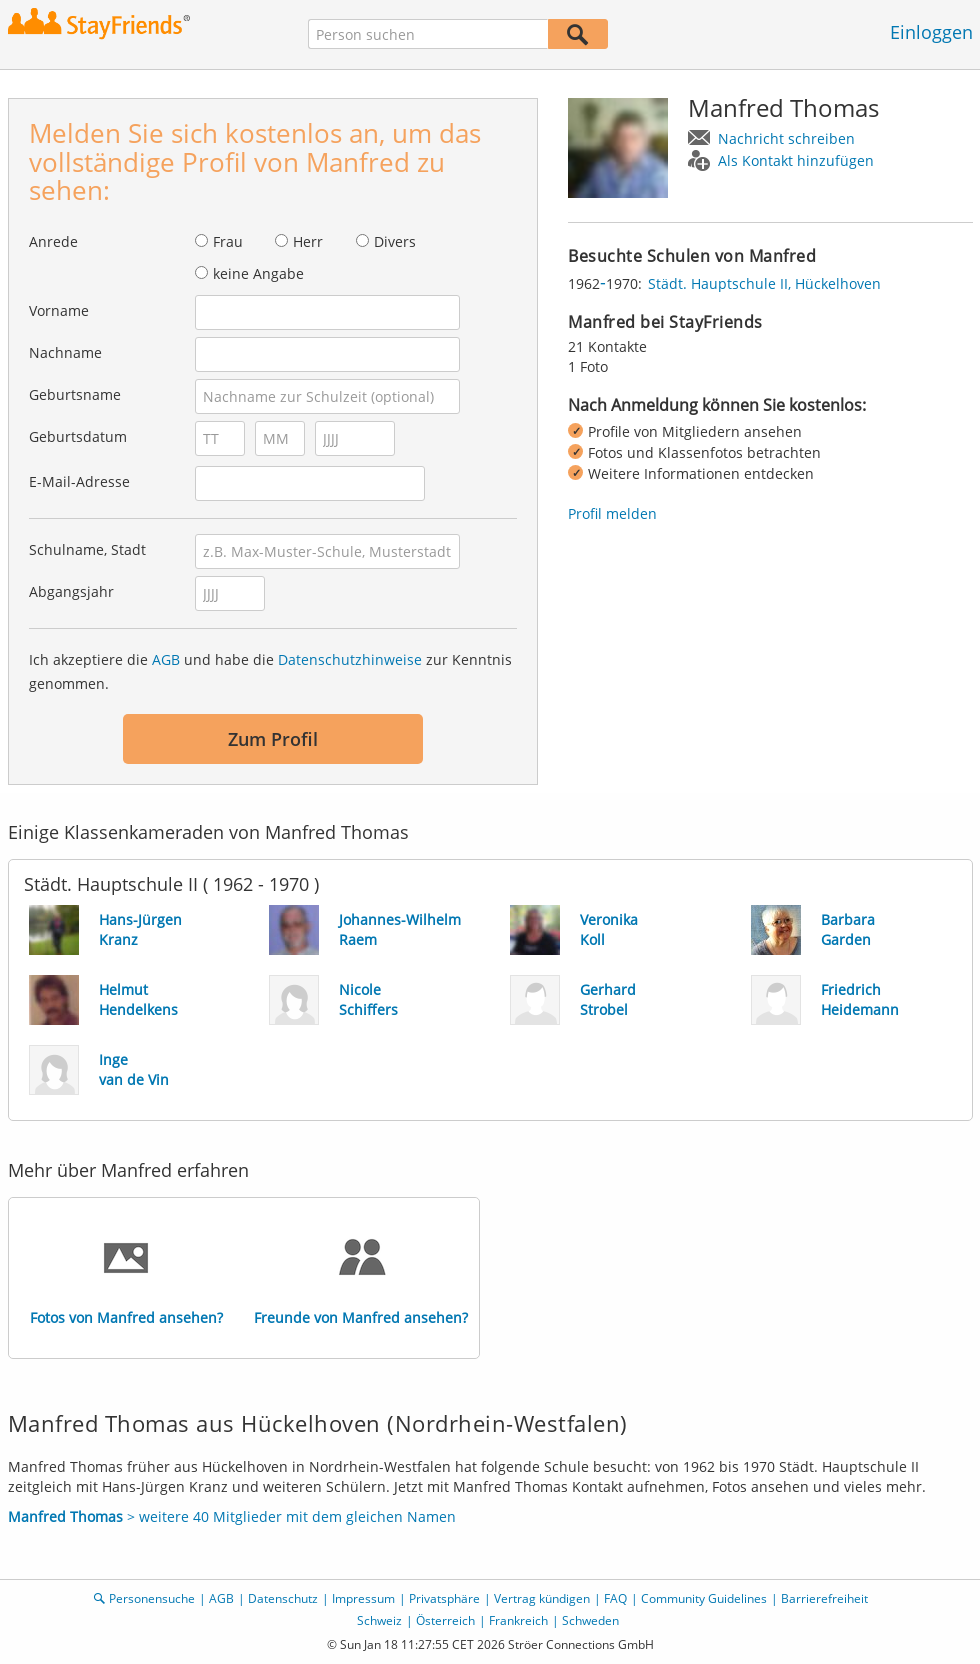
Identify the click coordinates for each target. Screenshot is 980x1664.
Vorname (59, 310)
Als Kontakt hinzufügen (796, 160)
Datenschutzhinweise (350, 659)
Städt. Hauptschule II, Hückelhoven (764, 283)
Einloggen (931, 32)
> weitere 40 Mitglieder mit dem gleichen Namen (232, 1516)
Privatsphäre (444, 1598)
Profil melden (612, 513)
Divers (395, 241)
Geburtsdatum (78, 436)
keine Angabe (258, 273)
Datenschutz (283, 1598)
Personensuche (152, 1598)
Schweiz (379, 1620)
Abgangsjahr (71, 591)
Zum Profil (273, 739)
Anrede (53, 241)
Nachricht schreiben (786, 138)
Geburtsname (75, 394)
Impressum (363, 1598)
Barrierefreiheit (824, 1598)
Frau (228, 241)
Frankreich (518, 1620)
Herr (308, 241)
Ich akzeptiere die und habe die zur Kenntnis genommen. (270, 671)
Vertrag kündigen (542, 1598)
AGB (166, 659)
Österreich (445, 1620)
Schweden (590, 1620)
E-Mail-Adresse (79, 481)
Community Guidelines (704, 1598)
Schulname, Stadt (87, 549)
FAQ (615, 1598)
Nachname (65, 352)
